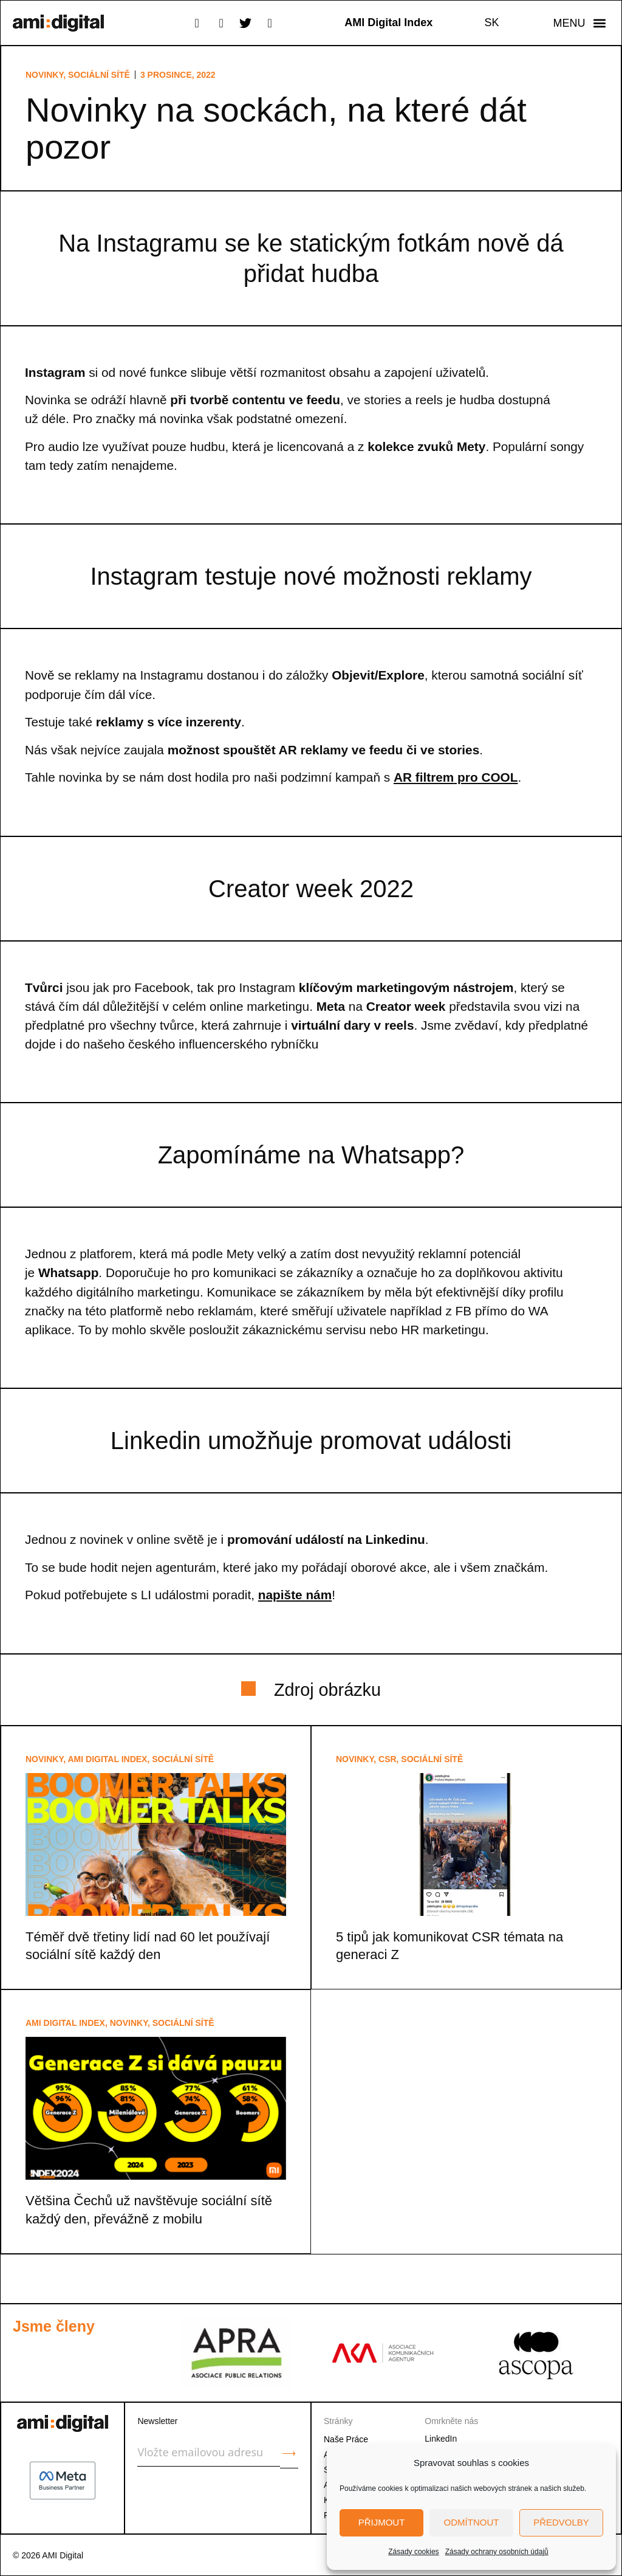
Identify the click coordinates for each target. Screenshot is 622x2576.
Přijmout (381, 2522)
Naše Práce (346, 2439)
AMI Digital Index (108, 1759)
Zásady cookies (413, 2551)
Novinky (44, 75)
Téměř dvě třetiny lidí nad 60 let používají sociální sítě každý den (148, 1945)
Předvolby (561, 2522)
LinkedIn (441, 2438)
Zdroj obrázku (327, 1690)
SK (492, 22)
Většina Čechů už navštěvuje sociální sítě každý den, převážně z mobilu (149, 2209)
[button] (579, 23)
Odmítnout (471, 2522)
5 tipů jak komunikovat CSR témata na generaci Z (449, 1945)
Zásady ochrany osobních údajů (497, 2551)
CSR (387, 1759)
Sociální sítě (99, 75)
